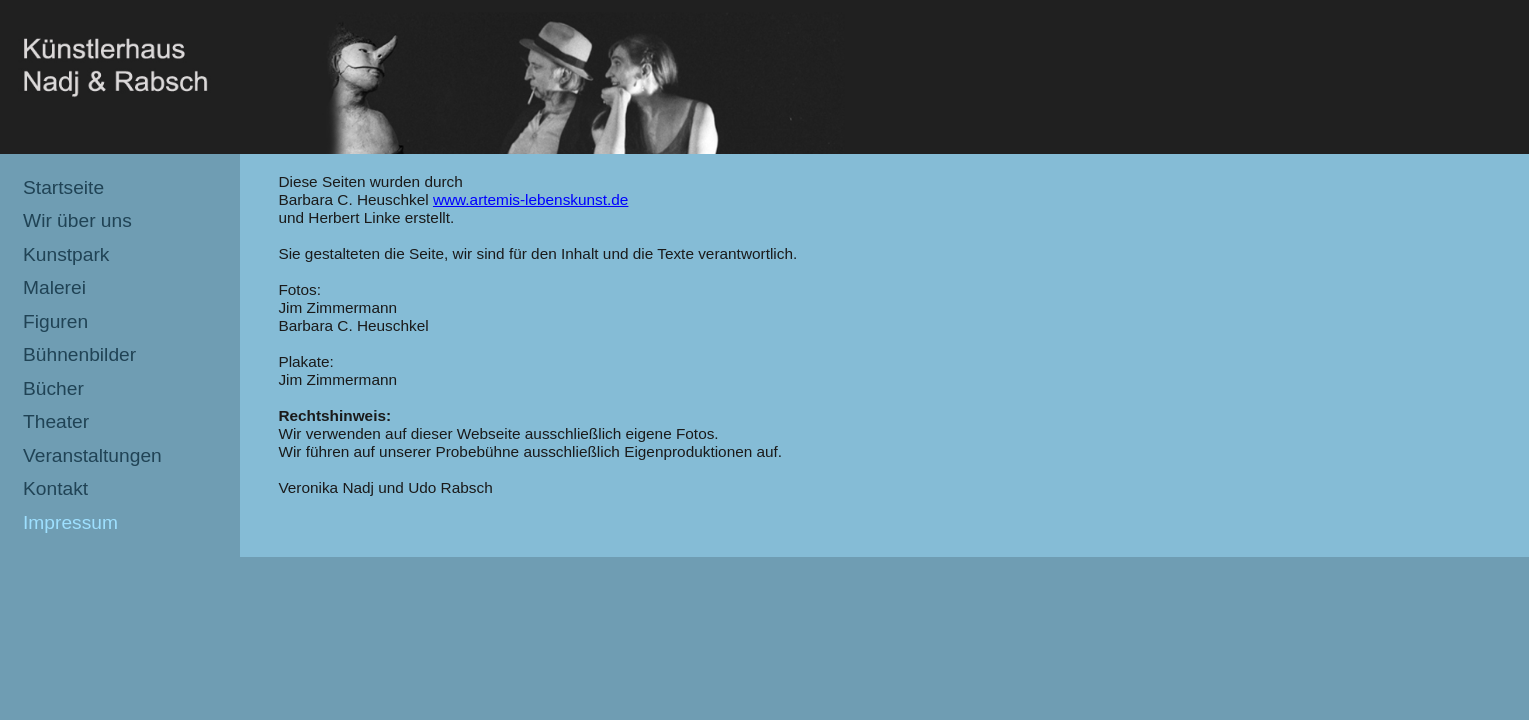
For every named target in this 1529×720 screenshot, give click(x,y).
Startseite (63, 187)
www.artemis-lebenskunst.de (531, 199)
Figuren (55, 321)
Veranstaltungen (92, 455)
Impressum (70, 522)
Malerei (54, 287)
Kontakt (55, 488)
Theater (56, 421)
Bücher (53, 388)
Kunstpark (66, 254)
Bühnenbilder (79, 354)
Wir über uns (77, 220)
